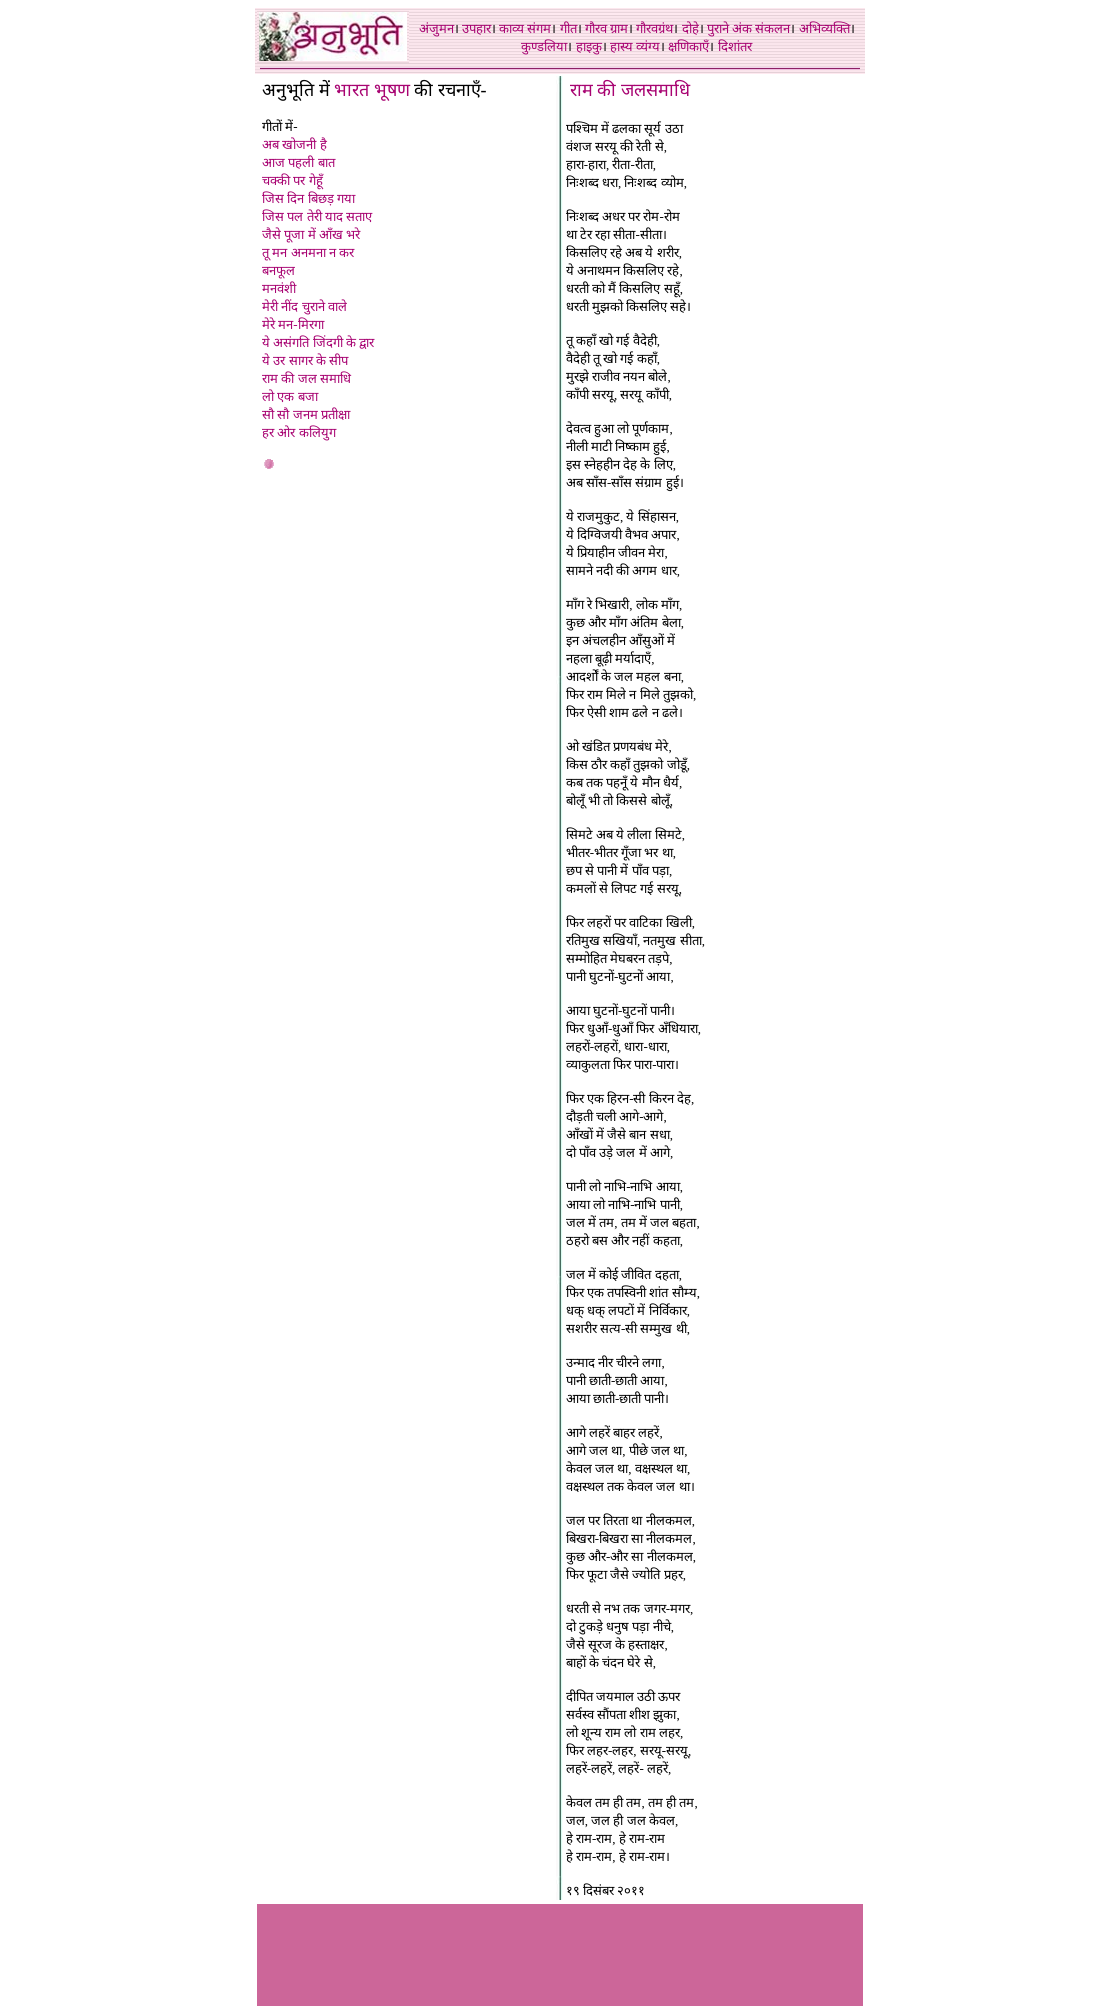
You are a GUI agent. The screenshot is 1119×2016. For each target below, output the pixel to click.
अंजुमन (436, 28)
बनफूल (278, 270)
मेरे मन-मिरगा (293, 324)
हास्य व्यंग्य (635, 46)
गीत (568, 28)
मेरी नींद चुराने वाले (304, 306)
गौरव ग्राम (606, 28)
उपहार (476, 28)
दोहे (690, 28)
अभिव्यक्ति (824, 28)
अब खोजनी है (294, 144)
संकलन (772, 28)
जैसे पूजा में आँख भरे (311, 234)
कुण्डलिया (544, 46)
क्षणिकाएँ (688, 46)
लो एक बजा (290, 396)
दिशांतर (735, 46)
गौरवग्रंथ (654, 28)
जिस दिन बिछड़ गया (308, 198)
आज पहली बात (298, 162)
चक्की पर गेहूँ (292, 180)
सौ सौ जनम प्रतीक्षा (306, 414)
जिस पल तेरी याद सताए (317, 216)
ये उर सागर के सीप (305, 360)
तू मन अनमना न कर (308, 252)
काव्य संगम (525, 28)
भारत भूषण (374, 90)
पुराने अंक (729, 28)
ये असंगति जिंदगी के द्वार (318, 342)
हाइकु (589, 46)
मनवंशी (279, 288)
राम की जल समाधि (306, 378)
